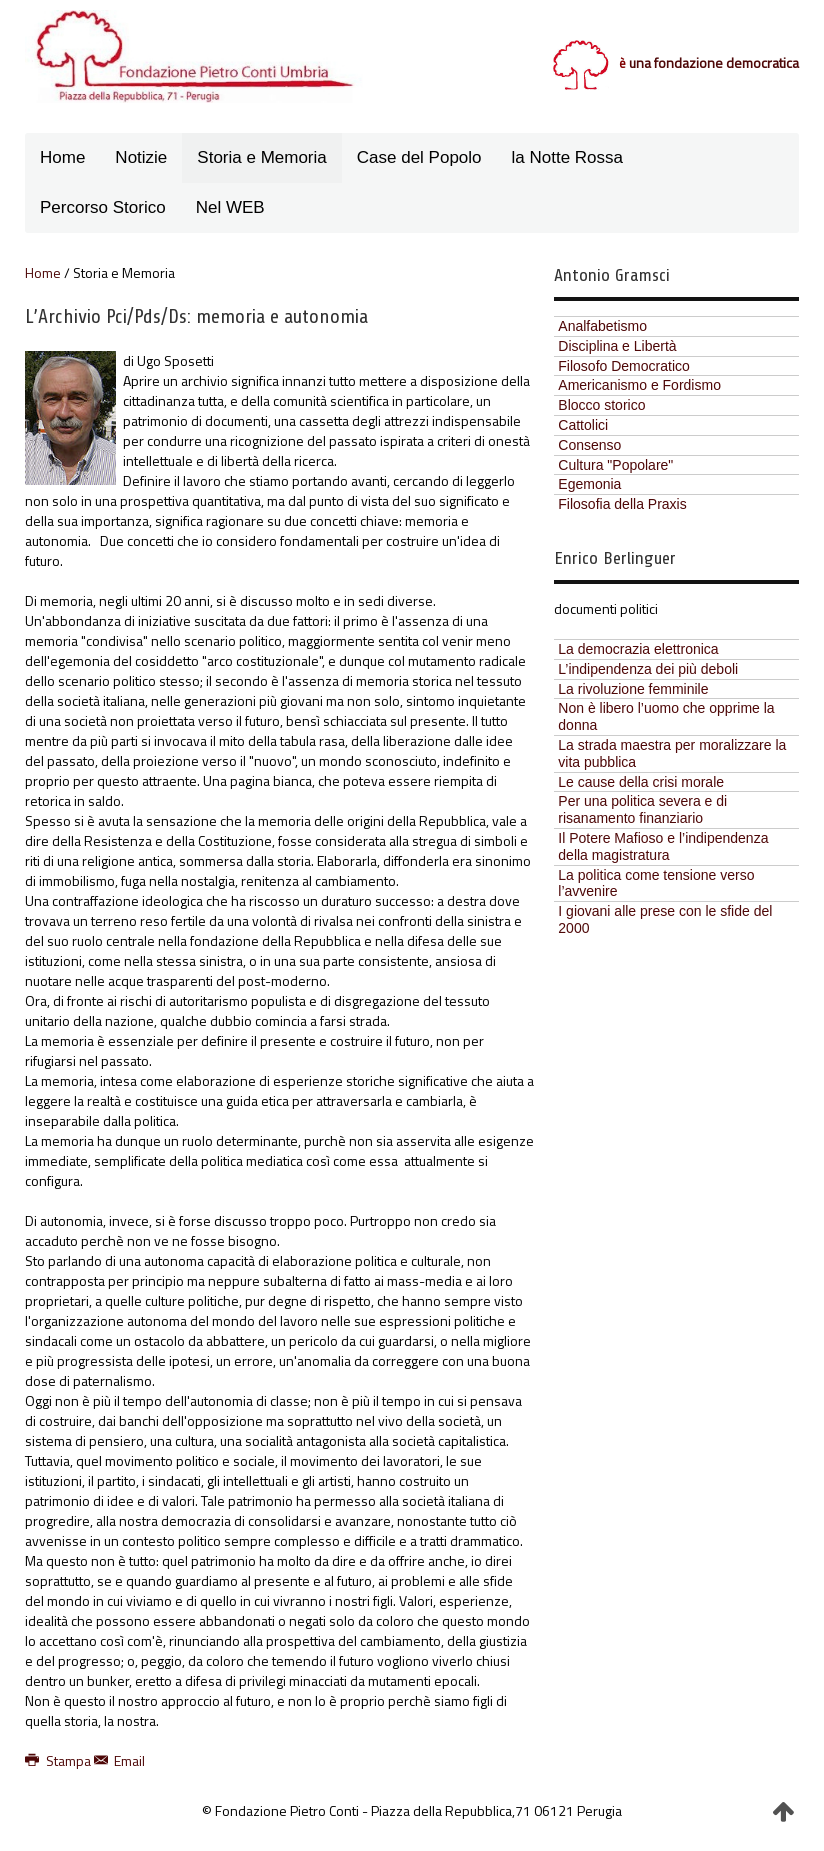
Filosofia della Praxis (622, 504)
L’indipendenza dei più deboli (648, 669)
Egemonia (589, 484)
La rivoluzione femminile (633, 689)
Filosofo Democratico (624, 366)
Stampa (59, 1760)
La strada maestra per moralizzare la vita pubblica (672, 753)
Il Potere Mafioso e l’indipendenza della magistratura (663, 846)
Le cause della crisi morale (641, 782)
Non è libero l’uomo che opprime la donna (666, 716)
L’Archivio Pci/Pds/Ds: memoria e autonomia (196, 316)
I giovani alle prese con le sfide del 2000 (665, 919)
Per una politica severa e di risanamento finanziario (642, 809)
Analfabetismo (602, 326)
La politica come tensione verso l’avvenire (656, 883)
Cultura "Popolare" (615, 465)
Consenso (589, 445)
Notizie (141, 157)
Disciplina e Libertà (617, 346)
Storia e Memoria (261, 157)
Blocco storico (601, 405)
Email (120, 1760)
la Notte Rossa (568, 157)
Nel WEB (230, 207)
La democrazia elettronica (638, 649)
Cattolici (583, 425)
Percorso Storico (103, 207)
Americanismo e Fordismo (639, 385)
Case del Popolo (419, 157)
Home (62, 157)
